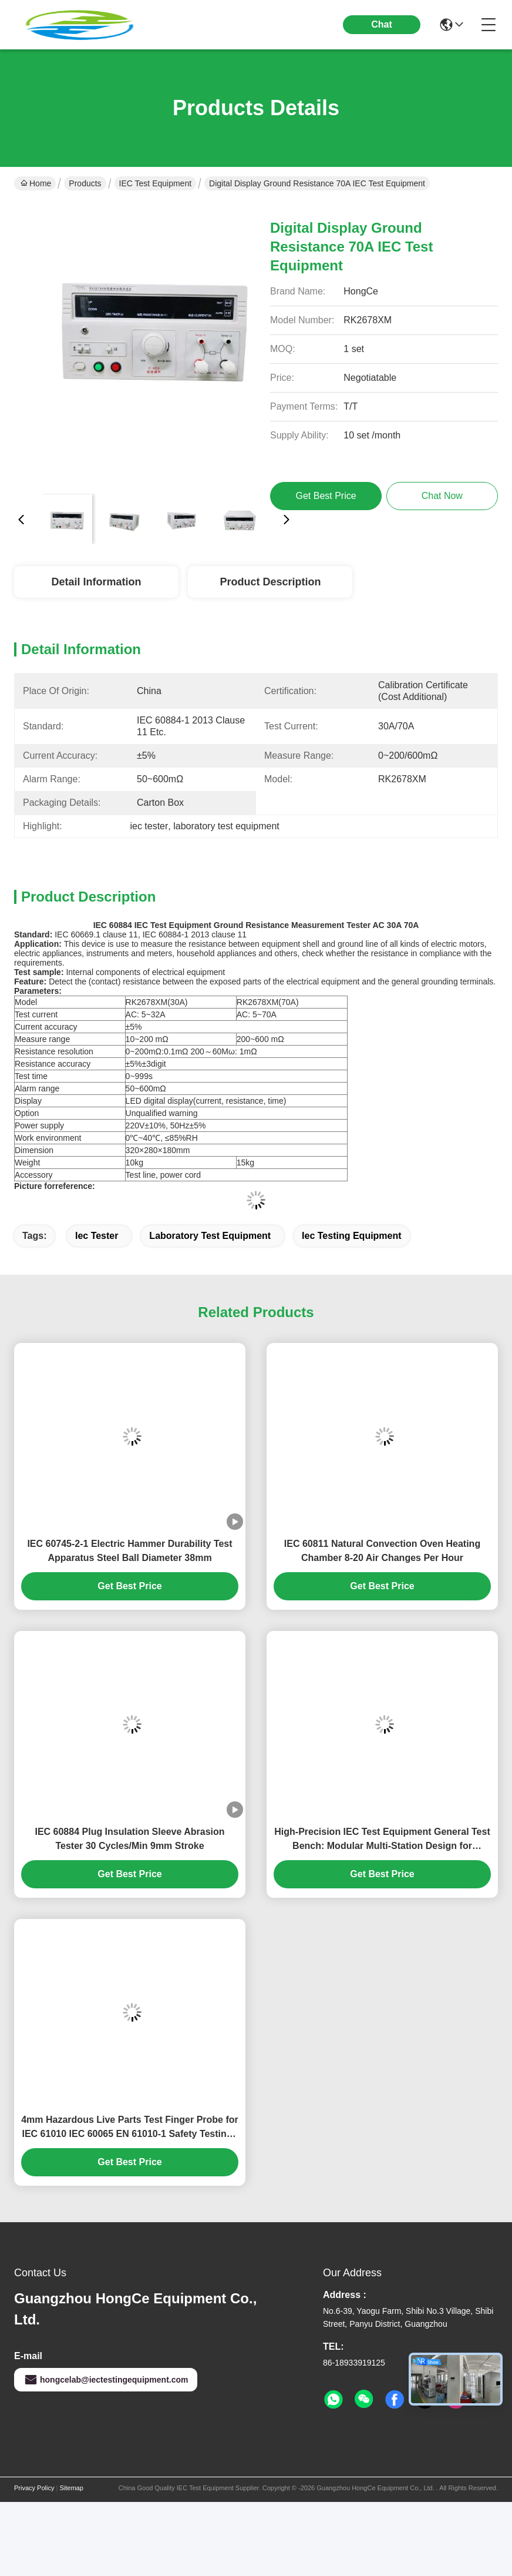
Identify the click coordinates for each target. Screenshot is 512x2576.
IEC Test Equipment (155, 183)
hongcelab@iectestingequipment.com (105, 2379)
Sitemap (71, 2487)
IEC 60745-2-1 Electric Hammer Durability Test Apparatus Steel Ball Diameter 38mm (129, 1551)
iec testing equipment (352, 1236)
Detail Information (96, 582)
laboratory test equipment (210, 1236)
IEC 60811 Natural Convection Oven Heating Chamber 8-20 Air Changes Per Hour (382, 1551)
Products (85, 183)
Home (36, 183)
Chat (381, 24)
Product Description (270, 582)
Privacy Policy (34, 2487)
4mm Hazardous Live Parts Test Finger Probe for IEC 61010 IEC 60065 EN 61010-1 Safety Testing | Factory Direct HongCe (129, 2128)
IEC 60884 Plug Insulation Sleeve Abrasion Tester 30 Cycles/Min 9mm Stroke (129, 1839)
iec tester (97, 1236)
